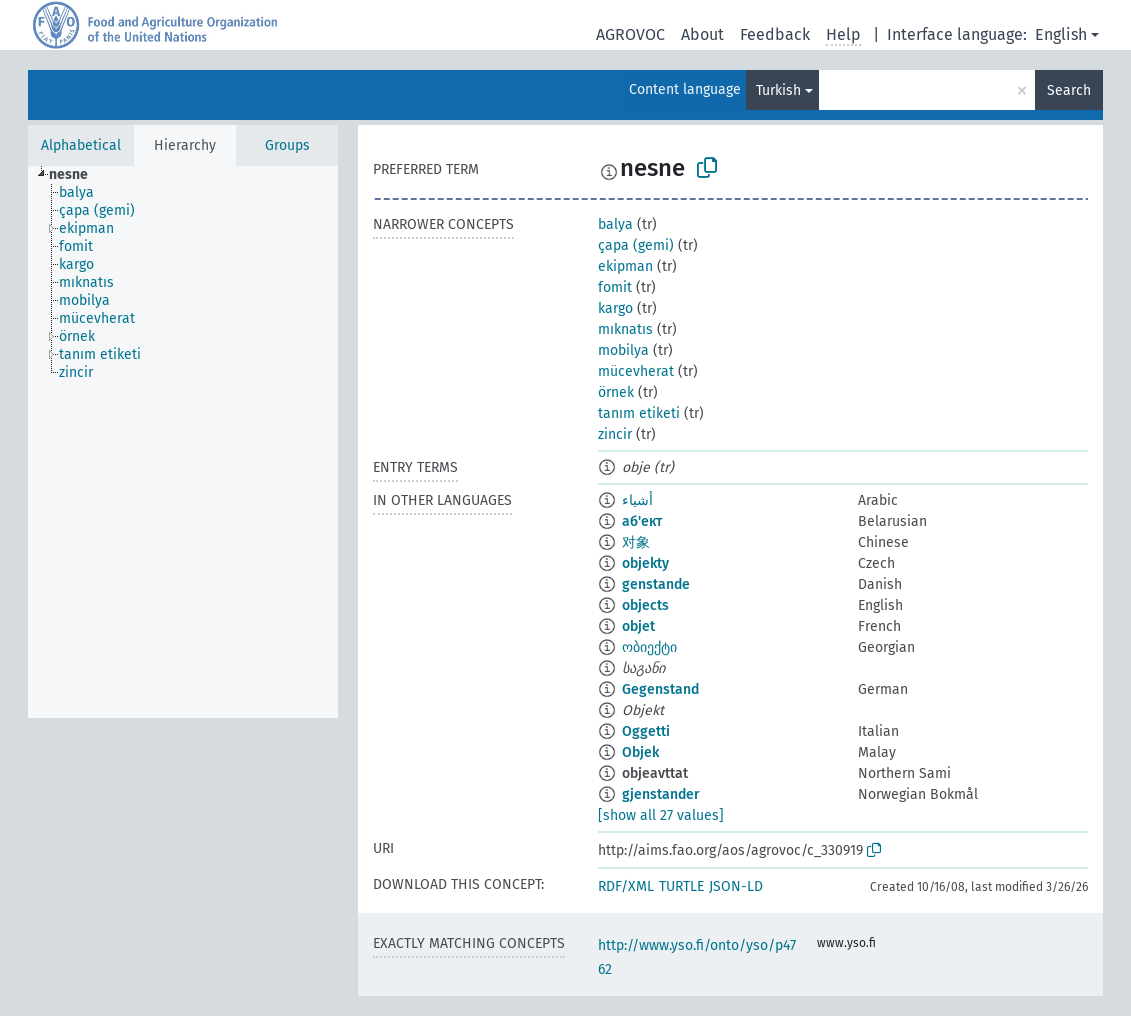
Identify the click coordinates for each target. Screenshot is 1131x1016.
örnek (616, 392)
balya (615, 224)
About (702, 34)
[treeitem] (77, 175)
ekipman (625, 266)
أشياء (637, 500)
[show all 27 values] (661, 815)
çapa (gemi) (636, 245)
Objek (640, 752)
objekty (645, 563)
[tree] (183, 442)
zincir (615, 434)
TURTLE (681, 886)
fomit (615, 287)
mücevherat (636, 371)
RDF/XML (626, 886)
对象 (636, 542)
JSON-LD (736, 886)
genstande (656, 584)
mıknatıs (625, 329)
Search (1069, 90)
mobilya (623, 350)
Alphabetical (81, 145)
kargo (615, 308)
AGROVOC (630, 34)
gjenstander (661, 794)
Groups (287, 145)
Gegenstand (660, 689)
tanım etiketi (639, 413)
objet (638, 626)
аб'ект (642, 521)
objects (645, 605)
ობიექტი (649, 647)
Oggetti (646, 731)
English (1061, 34)
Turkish (778, 90)
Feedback (775, 34)
